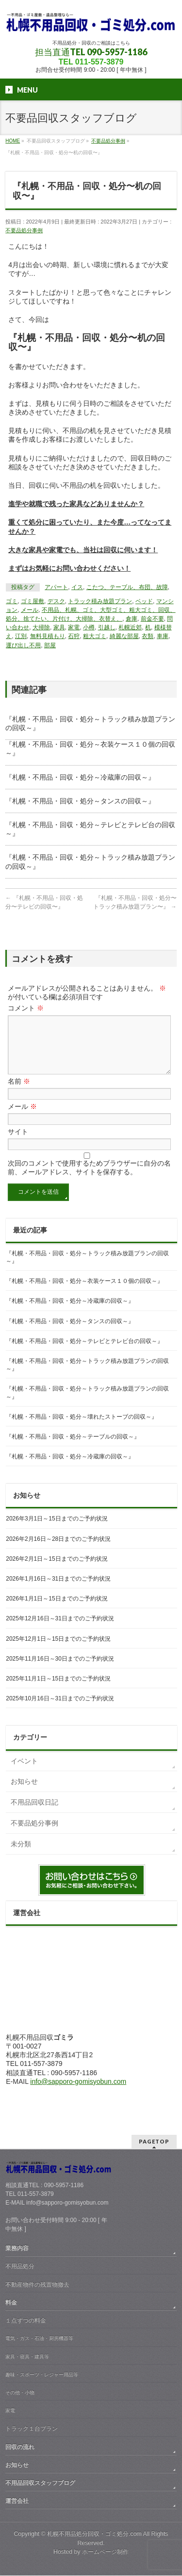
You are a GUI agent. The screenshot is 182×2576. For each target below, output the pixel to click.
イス (77, 587)
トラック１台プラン (31, 2429)
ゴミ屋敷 (32, 601)
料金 (11, 2303)
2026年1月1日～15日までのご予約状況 (56, 1610)
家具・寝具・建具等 (27, 2357)
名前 (19, 1093)
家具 (59, 627)
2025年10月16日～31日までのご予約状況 (60, 1710)
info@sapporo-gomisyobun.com (78, 2093)
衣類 (147, 636)
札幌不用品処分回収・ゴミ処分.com (94, 2534)
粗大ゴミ (94, 636)
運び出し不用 (23, 645)
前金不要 (152, 618)
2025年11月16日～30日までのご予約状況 (60, 1670)
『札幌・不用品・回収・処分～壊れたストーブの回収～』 (81, 1428)
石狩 (74, 636)
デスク (56, 601)
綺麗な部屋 (124, 636)
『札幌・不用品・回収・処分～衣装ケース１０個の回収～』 (84, 1292)
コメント (26, 1008)
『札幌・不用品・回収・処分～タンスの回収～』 (80, 801)
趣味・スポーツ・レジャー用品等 (41, 2375)
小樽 (89, 627)
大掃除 (41, 627)
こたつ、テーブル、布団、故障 (127, 587)
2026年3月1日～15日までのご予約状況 (56, 1530)
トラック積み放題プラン (100, 601)
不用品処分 (19, 2266)
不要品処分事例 (24, 230)
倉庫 (131, 618)
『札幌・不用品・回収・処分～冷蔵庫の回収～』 (80, 777)
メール (29, 610)
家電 (74, 627)
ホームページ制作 (105, 2552)
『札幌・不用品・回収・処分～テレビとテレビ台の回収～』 (84, 1352)
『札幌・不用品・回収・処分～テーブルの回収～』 (73, 1448)
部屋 (50, 645)
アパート (56, 587)
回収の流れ (19, 2447)
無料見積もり (47, 636)
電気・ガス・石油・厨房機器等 (39, 2338)
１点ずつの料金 (25, 2321)
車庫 (162, 636)
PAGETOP (154, 2142)
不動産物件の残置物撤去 (37, 2285)
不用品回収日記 (34, 1814)
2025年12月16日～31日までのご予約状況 (60, 1630)
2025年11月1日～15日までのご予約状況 (58, 1690)
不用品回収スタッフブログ (40, 2483)
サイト (18, 1143)
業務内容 (17, 2248)
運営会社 (17, 2501)
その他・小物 (19, 2393)
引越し (107, 627)
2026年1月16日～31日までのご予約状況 (58, 1590)
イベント (24, 1772)
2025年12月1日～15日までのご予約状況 (58, 1650)
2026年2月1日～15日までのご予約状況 (56, 1570)
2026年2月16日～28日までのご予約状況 (58, 1550)
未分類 (21, 1855)
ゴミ (11, 601)
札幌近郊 (130, 627)
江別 (21, 636)
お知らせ (24, 1793)
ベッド (144, 601)
